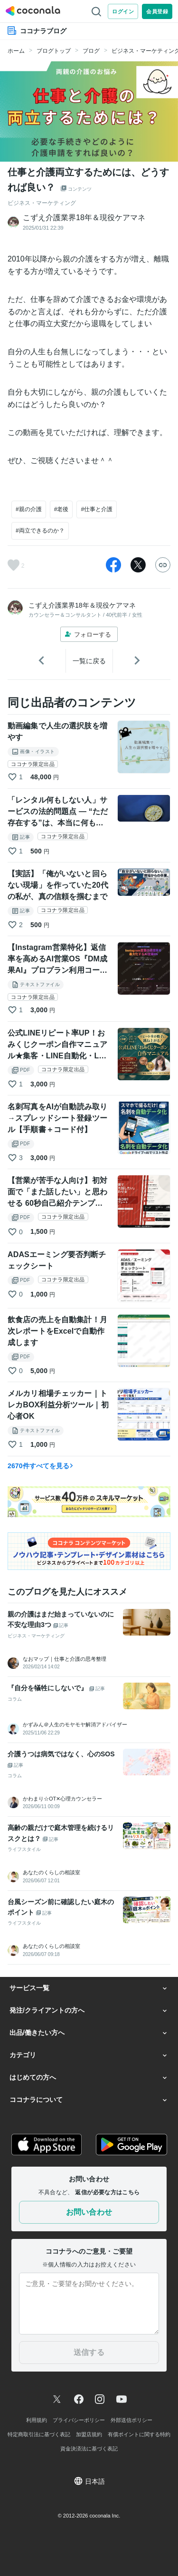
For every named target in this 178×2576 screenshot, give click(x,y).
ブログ (91, 51)
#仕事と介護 (96, 509)
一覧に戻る (89, 661)
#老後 (61, 509)
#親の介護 (29, 509)
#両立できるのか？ (40, 530)
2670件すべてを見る (41, 1466)
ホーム (16, 51)
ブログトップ (54, 51)
